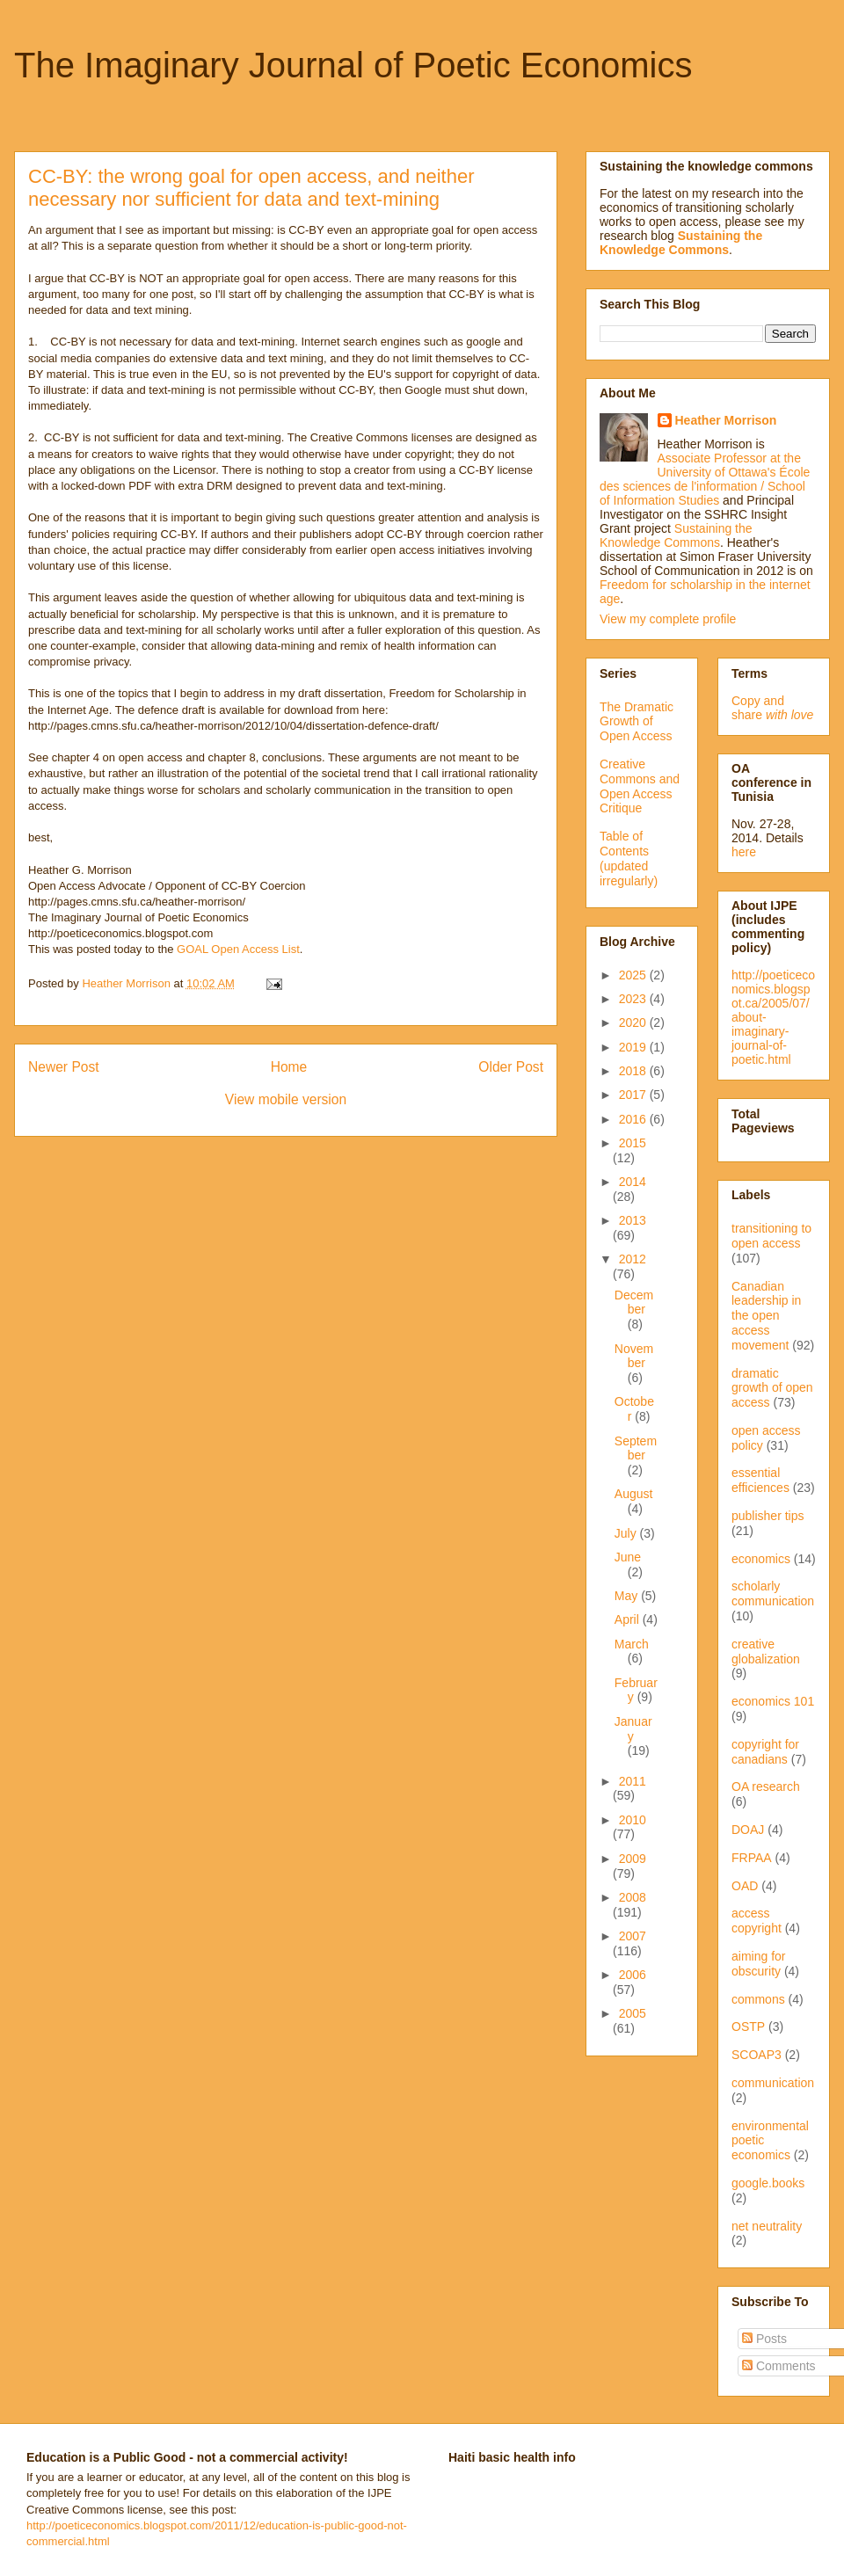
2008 (632, 1897)
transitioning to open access (771, 1235)
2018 (634, 1071)
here (743, 852)
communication (772, 2083)
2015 (632, 1143)
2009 (632, 1859)
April (629, 1619)
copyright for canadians (765, 1751)
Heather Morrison (726, 420)
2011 (632, 1781)
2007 (632, 1936)
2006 (632, 1975)
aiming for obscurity (758, 1963)
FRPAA (751, 1858)
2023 (634, 999)
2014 (632, 1182)
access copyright (756, 1920)
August (634, 1494)
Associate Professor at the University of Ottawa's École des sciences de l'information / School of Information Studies (705, 479)
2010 (632, 1820)
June (628, 1557)
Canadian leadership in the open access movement (766, 1315)
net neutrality (766, 2226)
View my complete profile (668, 619)
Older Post (510, 1066)
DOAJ (747, 1830)
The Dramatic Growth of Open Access (636, 722)
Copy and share (772, 708)
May (628, 1596)
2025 (634, 975)
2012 (632, 1259)
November (634, 1356)
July (627, 1533)
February (636, 1690)
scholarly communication (772, 1593)
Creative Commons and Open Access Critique (640, 786)
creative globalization (765, 1651)
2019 (634, 1047)
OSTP (748, 2026)
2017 (634, 1095)
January (633, 1728)
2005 (632, 2013)
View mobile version (285, 1099)
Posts (764, 2339)
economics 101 (772, 1701)
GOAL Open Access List (238, 949)
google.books (767, 2183)
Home (289, 1066)
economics (760, 1559)
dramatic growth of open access (772, 1388)
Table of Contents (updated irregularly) (629, 858)
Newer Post (63, 1066)
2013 (632, 1220)
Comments (779, 2366)
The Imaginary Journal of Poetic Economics (353, 65)
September (636, 1448)
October (634, 1408)
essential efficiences (760, 1480)
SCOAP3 (756, 2055)
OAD (744, 1886)
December (634, 1302)
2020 (634, 1022)
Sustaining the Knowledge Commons (676, 535)
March (632, 1644)
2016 (634, 1119)
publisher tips (767, 1516)
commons (758, 1999)
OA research (765, 1786)
